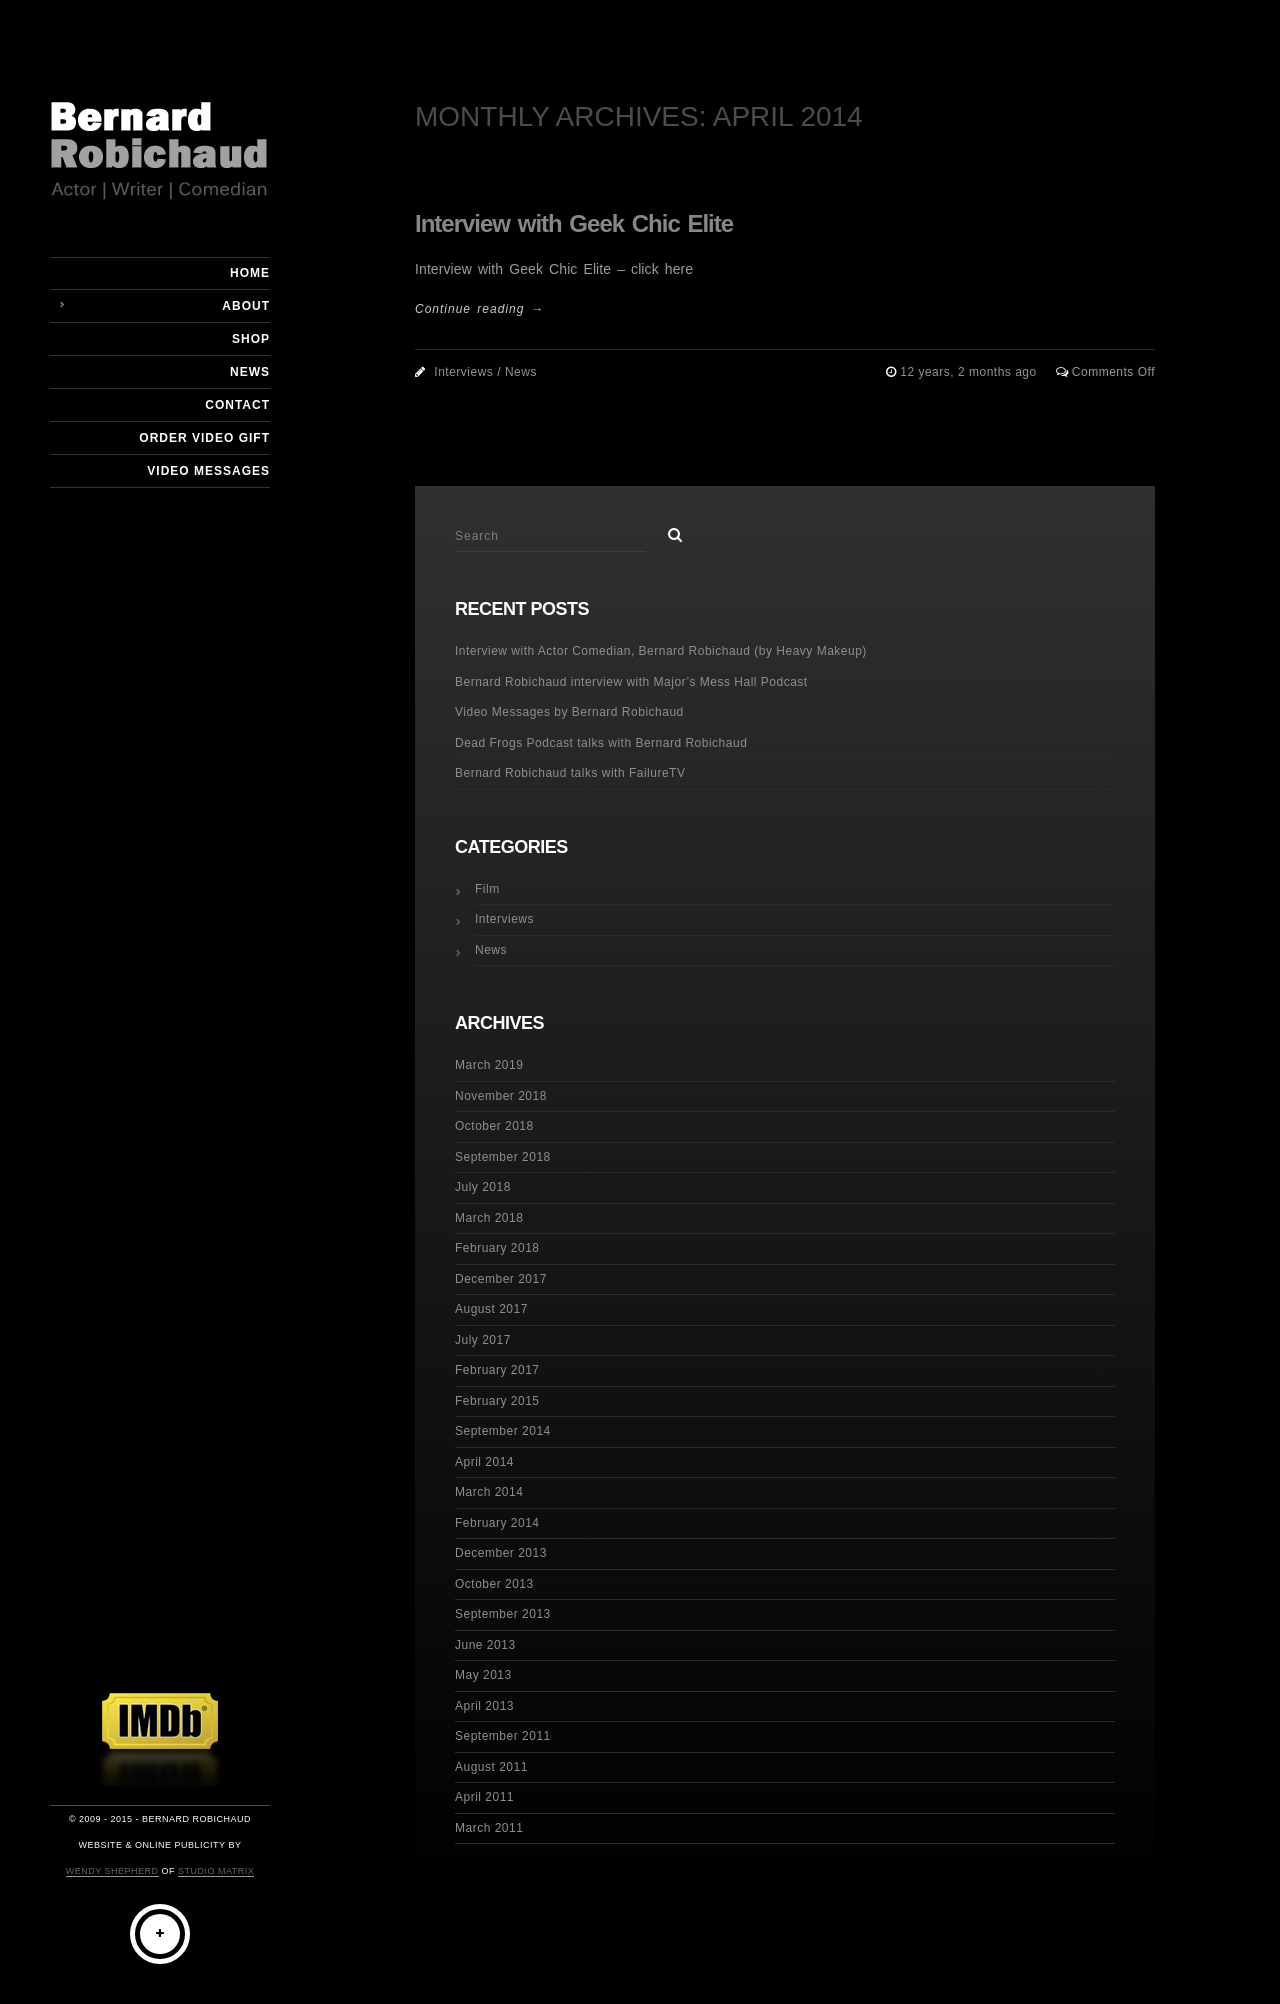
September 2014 (503, 1431)
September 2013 (503, 1614)
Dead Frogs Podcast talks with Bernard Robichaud (601, 743)
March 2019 (489, 1065)
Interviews (463, 372)
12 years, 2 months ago (970, 372)
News (250, 372)
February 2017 (497, 1370)
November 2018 (501, 1096)
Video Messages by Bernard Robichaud (569, 712)
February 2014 (497, 1523)
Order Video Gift (204, 438)
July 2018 (483, 1187)
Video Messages (208, 471)
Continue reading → (479, 309)
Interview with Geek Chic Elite (574, 223)
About (246, 306)
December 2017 (501, 1279)
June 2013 (485, 1645)
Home (250, 273)
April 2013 (484, 1706)
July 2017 (483, 1340)
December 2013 (501, 1553)
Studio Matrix (216, 1871)
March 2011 (489, 1828)
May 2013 (483, 1675)
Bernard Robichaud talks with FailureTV (570, 773)
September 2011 (503, 1736)
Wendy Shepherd (112, 1871)
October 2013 (494, 1584)
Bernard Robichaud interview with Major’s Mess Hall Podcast (631, 682)
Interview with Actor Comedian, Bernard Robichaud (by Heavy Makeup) (661, 651)
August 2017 (491, 1309)
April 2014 (484, 1462)
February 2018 (497, 1248)
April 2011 (484, 1797)
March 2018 (489, 1218)
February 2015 (497, 1401)
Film (487, 889)
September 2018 (503, 1157)
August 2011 (491, 1767)
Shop (251, 339)
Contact (237, 405)
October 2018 (494, 1126)
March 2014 (489, 1492)
